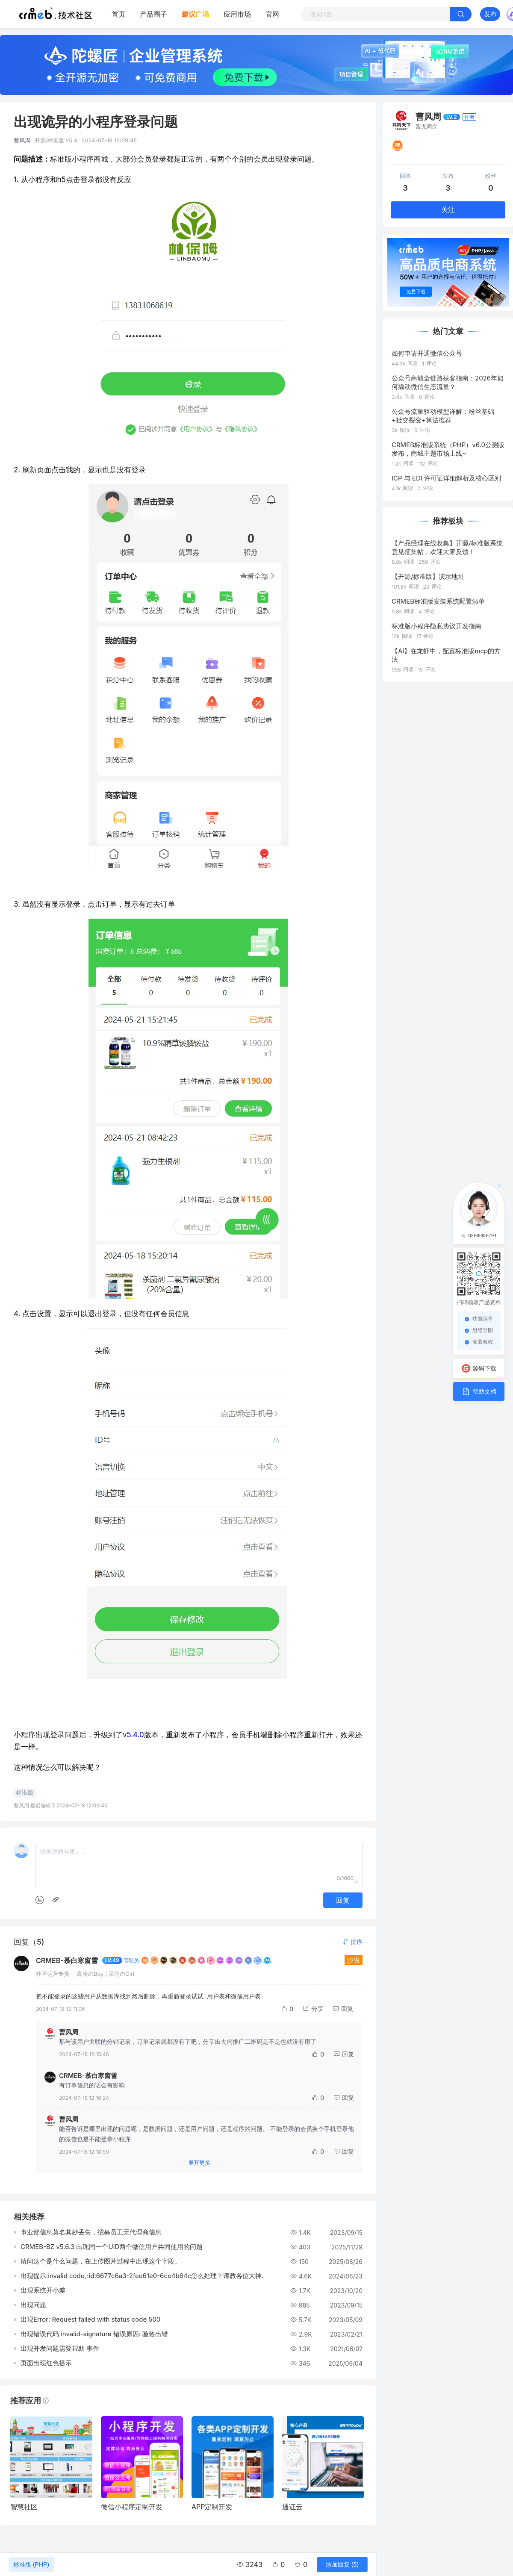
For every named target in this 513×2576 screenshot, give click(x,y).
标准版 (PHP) (31, 2564)
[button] (352, 1941)
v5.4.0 (133, 1734)
